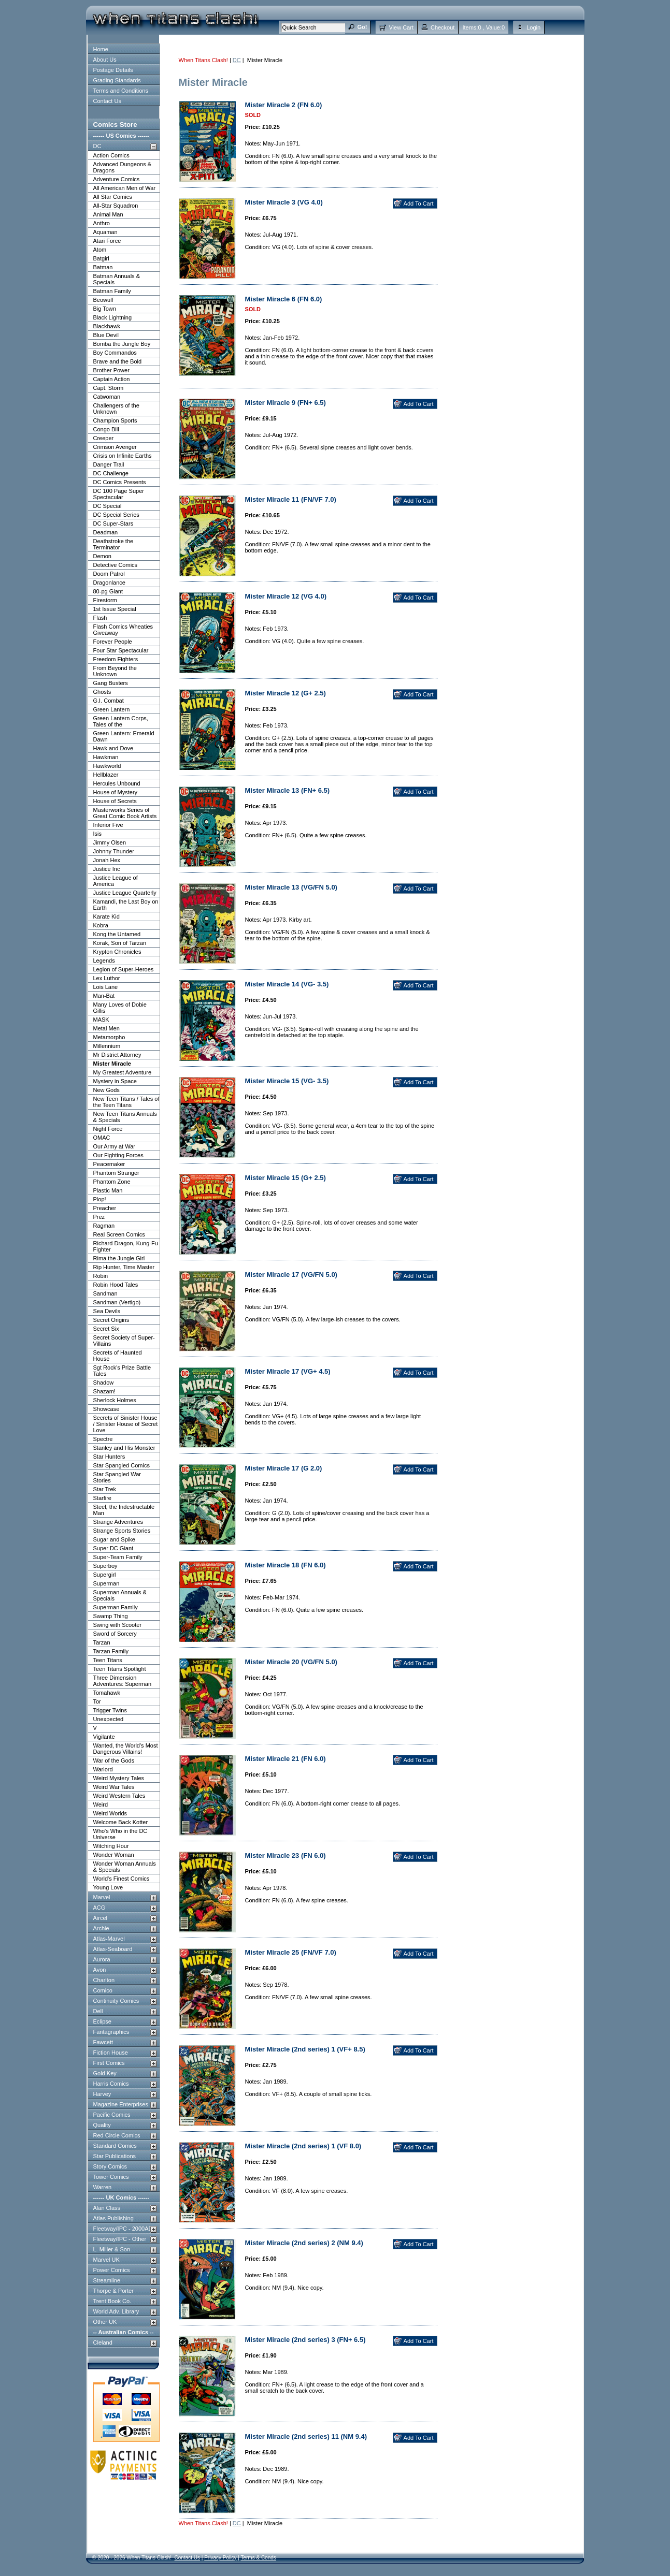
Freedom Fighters (115, 659)
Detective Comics (115, 565)
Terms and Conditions (120, 91)
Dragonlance (109, 582)
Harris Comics (111, 2083)
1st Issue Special (114, 609)
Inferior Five (108, 825)
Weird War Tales (114, 1787)
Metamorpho (109, 1037)
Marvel (101, 1897)
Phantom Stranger (116, 1173)
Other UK (105, 2322)
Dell (98, 2011)
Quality (102, 2125)
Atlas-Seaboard (113, 1949)
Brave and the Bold (117, 361)
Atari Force (107, 241)
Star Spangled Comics (121, 1465)
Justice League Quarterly (124, 893)
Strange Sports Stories (122, 1530)
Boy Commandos (115, 353)
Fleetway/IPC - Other (120, 2239)
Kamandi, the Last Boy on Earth (126, 904)
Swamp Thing (110, 1616)
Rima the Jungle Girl (119, 1258)
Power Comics (111, 2270)
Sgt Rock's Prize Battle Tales (122, 1370)
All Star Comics (112, 197)
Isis (97, 834)
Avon (99, 1970)
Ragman (104, 1225)
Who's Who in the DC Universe (120, 1834)
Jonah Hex (107, 860)
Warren (102, 2187)
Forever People (112, 641)
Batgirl (101, 258)
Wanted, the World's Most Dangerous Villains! (125, 1748)
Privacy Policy (220, 2557)
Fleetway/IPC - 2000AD (123, 2228)
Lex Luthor (106, 978)
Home (100, 49)
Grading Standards (117, 80)
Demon (102, 556)
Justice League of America (115, 881)
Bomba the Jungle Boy (122, 344)
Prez (99, 1217)
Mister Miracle (112, 1063)
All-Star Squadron (115, 205)
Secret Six (106, 1329)
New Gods (106, 1090)
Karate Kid (106, 916)
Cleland (102, 2342)
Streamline (107, 2280)
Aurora (101, 1959)
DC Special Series (116, 515)
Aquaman (105, 232)
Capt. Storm (108, 388)
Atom (100, 249)
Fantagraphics (111, 2032)
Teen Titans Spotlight (119, 1669)
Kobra (100, 925)
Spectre (103, 1439)
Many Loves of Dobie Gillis (120, 1007)
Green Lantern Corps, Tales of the (120, 721)
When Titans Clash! (203, 60)
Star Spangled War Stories (117, 1477)
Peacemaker (109, 1164)
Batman (103, 267)
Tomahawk (107, 1693)
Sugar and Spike (114, 1539)
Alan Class (107, 2208)
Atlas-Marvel (109, 1938)
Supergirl (104, 1574)
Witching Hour (111, 1846)
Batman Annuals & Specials (116, 279)
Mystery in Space (115, 1081)
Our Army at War (114, 1146)
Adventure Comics (116, 179)
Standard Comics (115, 2146)
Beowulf (103, 300)
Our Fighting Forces (118, 1155)
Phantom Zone (112, 1181)
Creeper (103, 438)
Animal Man (108, 214)
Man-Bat (104, 996)
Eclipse (102, 2021)
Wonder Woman (113, 1855)
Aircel (100, 1918)
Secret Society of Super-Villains (124, 1340)
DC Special (107, 506)
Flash (100, 618)
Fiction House (110, 2052)
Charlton (104, 1980)
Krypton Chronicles (117, 952)
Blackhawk (107, 326)
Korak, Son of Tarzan (120, 943)
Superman (106, 1583)
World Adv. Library (116, 2311)
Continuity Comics (116, 2001)
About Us (105, 59)
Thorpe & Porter (113, 2291)
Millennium (107, 1046)
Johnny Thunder (113, 851)
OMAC (101, 1137)
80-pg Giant (108, 591)
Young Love (108, 1887)
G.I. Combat (108, 700)
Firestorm (105, 600)
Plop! (99, 1199)
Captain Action (111, 379)
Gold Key (105, 2073)
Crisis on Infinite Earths (122, 456)
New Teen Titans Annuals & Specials (125, 1117)
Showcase (106, 1409)
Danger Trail (108, 464)
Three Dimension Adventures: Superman (122, 1681)
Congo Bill (106, 429)
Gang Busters (110, 683)
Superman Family (115, 1607)
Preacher (105, 1208)
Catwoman (107, 397)
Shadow (103, 1382)
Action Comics (111, 155)
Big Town (104, 308)
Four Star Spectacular (121, 650)
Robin (100, 1276)
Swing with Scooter (117, 1625)
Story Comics (110, 2166)
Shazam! (104, 1391)
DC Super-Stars (113, 523)
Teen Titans (107, 1660)
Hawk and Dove (113, 748)
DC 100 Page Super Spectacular (118, 494)
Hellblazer (106, 775)
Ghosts (102, 692)
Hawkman (106, 757)
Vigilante (104, 1737)
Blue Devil (106, 335)
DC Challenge (111, 473)
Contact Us (107, 101)
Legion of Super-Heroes (123, 969)
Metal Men (106, 1028)
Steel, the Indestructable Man (124, 1510)
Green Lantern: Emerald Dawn (123, 736)
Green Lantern (111, 709)
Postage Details (113, 70)
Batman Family (112, 291)
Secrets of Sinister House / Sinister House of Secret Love (125, 1424)
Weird (100, 1804)
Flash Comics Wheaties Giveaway (123, 629)
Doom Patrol (109, 574)
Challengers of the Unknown (116, 408)
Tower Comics (111, 2177)
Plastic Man (108, 1190)
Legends (104, 960)
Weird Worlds (110, 1813)
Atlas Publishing (113, 2218)
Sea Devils (107, 1311)
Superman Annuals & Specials (120, 1595)
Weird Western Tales (119, 1796)
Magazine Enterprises (120, 2104)
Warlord (103, 1769)
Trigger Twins (110, 1710)
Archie (101, 1928)
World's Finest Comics (121, 1878)
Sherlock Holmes (114, 1400)
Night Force (108, 1129)
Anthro (101, 223)
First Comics (109, 2063)
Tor (97, 1701)
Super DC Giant (113, 1548)
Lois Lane (105, 987)
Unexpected (108, 1719)
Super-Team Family (117, 1557)
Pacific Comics (112, 2115)
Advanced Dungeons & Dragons (122, 167)
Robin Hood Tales (115, 1285)
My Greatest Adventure (122, 1072)
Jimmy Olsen (109, 842)
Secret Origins (111, 1320)
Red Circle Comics (116, 2135)
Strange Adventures (118, 1522)
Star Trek (105, 1489)
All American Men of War (124, 188)
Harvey (102, 2094)
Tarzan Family (111, 1651)
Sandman (105, 1293)
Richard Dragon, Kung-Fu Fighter (125, 1246)
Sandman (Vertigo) (117, 1302)
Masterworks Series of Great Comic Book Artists (125, 813)
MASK (101, 1019)
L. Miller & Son (112, 2249)
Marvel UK (106, 2260)
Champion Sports (115, 420)
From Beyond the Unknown (115, 671)
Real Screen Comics (119, 1234)
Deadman (105, 532)
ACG (99, 1907)
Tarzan (101, 1642)
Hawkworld (107, 766)
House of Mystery (115, 792)
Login (533, 27)
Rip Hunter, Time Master (124, 1267)
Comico (102, 1990)
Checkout (442, 27)
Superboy (105, 1566)
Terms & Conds (258, 2557)
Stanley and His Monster (124, 1448)
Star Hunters (109, 1456)
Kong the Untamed (117, 934)
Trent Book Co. (112, 2301)
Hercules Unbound (116, 783)
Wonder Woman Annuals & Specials (124, 1866)
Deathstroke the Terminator (113, 544)
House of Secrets (115, 801)
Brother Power (111, 370)
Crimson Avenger (115, 447)
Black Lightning (112, 317)
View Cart (401, 27)
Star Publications (114, 2156)
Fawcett (103, 2042)
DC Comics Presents (119, 482)
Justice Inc (106, 869)
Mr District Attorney (117, 1055)
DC (97, 146)
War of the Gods (114, 1760)
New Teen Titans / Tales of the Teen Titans (126, 1102)
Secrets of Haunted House (117, 1355)
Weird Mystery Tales (119, 1778)
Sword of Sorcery (115, 1634)
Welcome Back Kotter (120, 1822)
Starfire (102, 1498)
